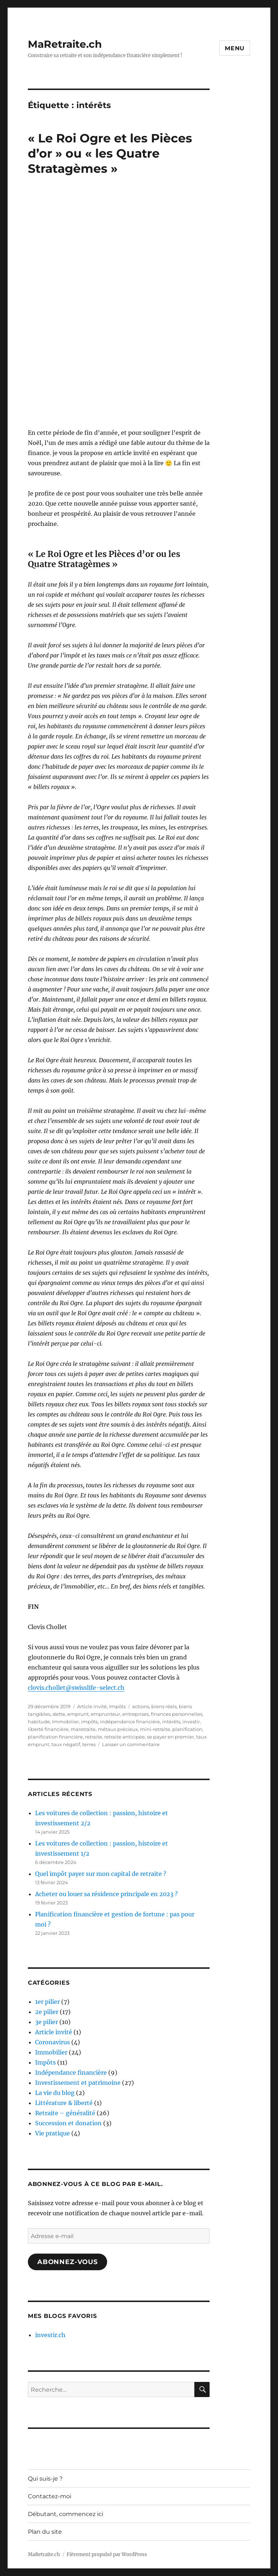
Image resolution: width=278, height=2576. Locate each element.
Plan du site (45, 2531)
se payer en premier (170, 1737)
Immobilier (65, 1721)
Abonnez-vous (67, 2262)
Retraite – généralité (65, 2113)
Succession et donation (68, 2123)
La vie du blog (55, 2092)
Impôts (117, 1706)
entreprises (135, 1714)
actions (140, 1706)
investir (191, 1721)
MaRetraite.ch (65, 44)
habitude (39, 1721)
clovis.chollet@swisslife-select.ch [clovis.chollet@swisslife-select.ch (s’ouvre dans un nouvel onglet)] (76, 1687)
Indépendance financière (71, 2072)
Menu (235, 48)
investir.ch (50, 2335)
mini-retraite (155, 1729)
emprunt (78, 1714)
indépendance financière (130, 1721)
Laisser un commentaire (131, 1744)
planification (187, 1729)
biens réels (164, 1706)
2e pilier (46, 2011)
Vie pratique (52, 2133)
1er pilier (47, 2001)
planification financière (55, 1737)
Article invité (92, 1706)
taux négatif (65, 1744)
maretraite (83, 1729)
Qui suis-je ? (45, 2478)
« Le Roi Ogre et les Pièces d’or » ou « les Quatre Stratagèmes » (110, 153)
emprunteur (105, 1714)
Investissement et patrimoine (78, 2082)
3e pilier (46, 2022)
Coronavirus (52, 2042)
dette (58, 1714)
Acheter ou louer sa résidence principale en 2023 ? (106, 1894)
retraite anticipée (124, 1737)
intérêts (171, 1721)
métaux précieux (118, 1729)
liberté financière (48, 1729)
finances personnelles (176, 1714)
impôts (89, 1721)
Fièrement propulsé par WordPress (107, 2554)
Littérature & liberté (64, 2102)
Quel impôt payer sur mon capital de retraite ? (100, 1873)
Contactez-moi (49, 2496)
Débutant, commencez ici (65, 2514)
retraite (93, 1737)
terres (89, 1744)
